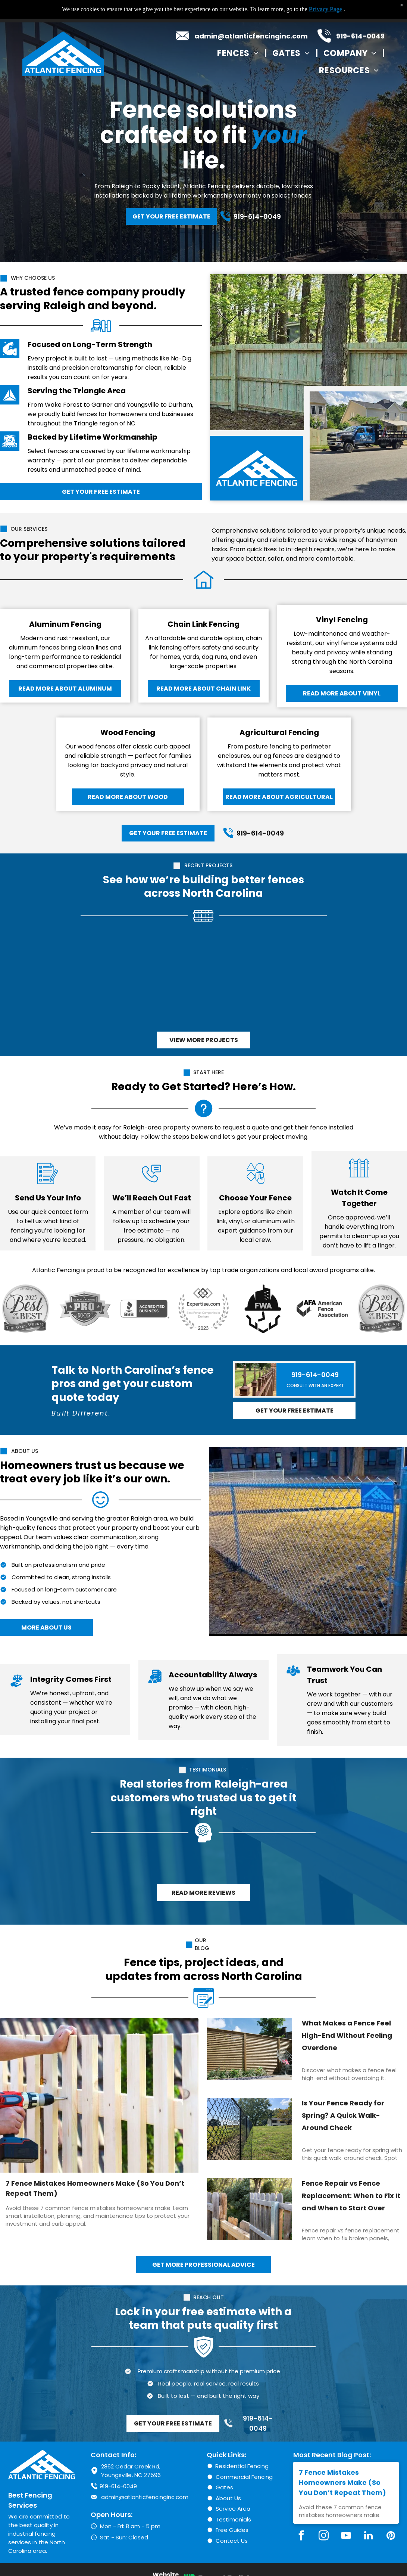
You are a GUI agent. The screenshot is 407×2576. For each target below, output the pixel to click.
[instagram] (323, 2536)
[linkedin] (368, 2536)
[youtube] (346, 2536)
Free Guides (232, 2530)
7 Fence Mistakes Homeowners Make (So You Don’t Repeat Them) (95, 2188)
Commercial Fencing (244, 2477)
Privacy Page (325, 9)
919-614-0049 (360, 36)
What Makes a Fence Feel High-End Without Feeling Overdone (347, 2035)
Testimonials (233, 2519)
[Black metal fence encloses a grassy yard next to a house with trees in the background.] (68, 979)
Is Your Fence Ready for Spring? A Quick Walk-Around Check (343, 2115)
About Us (228, 2498)
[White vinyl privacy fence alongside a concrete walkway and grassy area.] (339, 979)
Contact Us (232, 2541)
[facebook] (301, 2536)
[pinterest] (390, 2536)
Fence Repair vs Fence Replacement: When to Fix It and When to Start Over (351, 2196)
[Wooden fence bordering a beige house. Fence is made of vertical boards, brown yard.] (248, 979)
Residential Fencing (242, 2466)
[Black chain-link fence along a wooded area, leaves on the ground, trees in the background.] (158, 979)
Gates (224, 2487)
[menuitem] (239, 53)
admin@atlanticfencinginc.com (251, 36)
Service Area (233, 2509)
